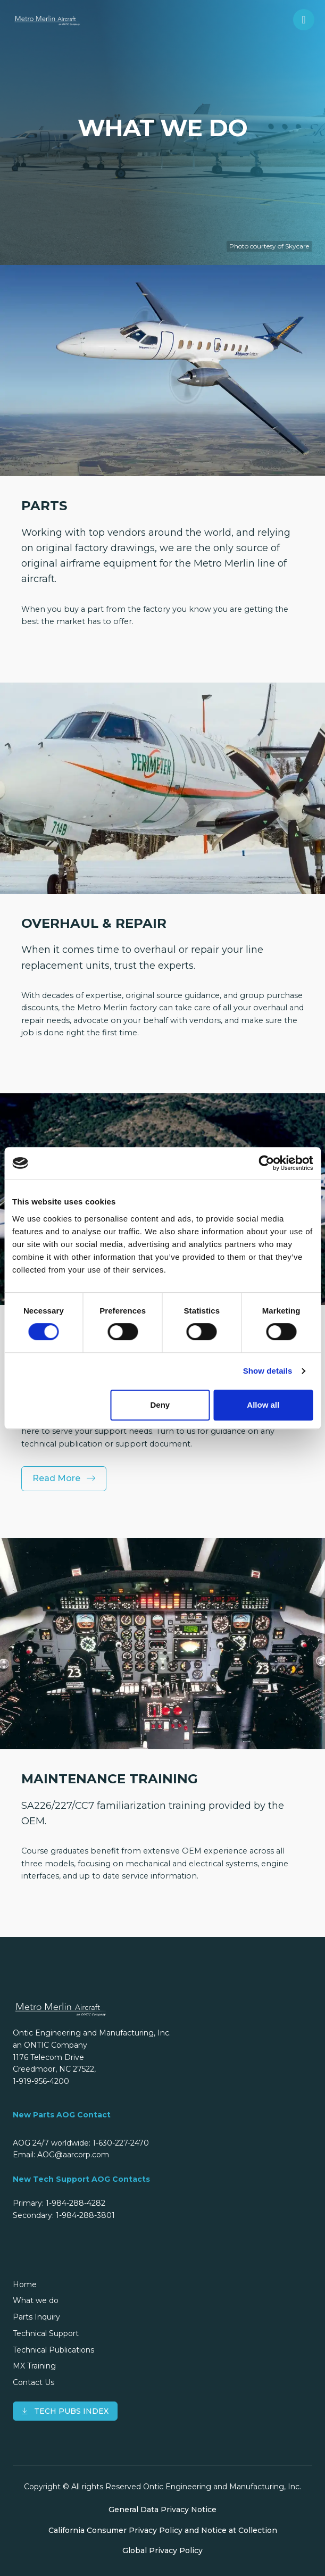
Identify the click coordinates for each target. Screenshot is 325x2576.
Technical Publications (53, 2350)
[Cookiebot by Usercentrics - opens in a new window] (266, 1163)
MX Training (34, 2366)
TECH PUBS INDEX (65, 2411)
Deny (160, 1404)
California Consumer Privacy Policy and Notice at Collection (162, 2530)
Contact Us (33, 2382)
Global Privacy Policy (162, 2550)
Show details (268, 1370)
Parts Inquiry (36, 2317)
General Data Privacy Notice (162, 2509)
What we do (36, 2300)
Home (25, 2284)
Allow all (263, 1404)
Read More (63, 1478)
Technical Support (46, 2333)
